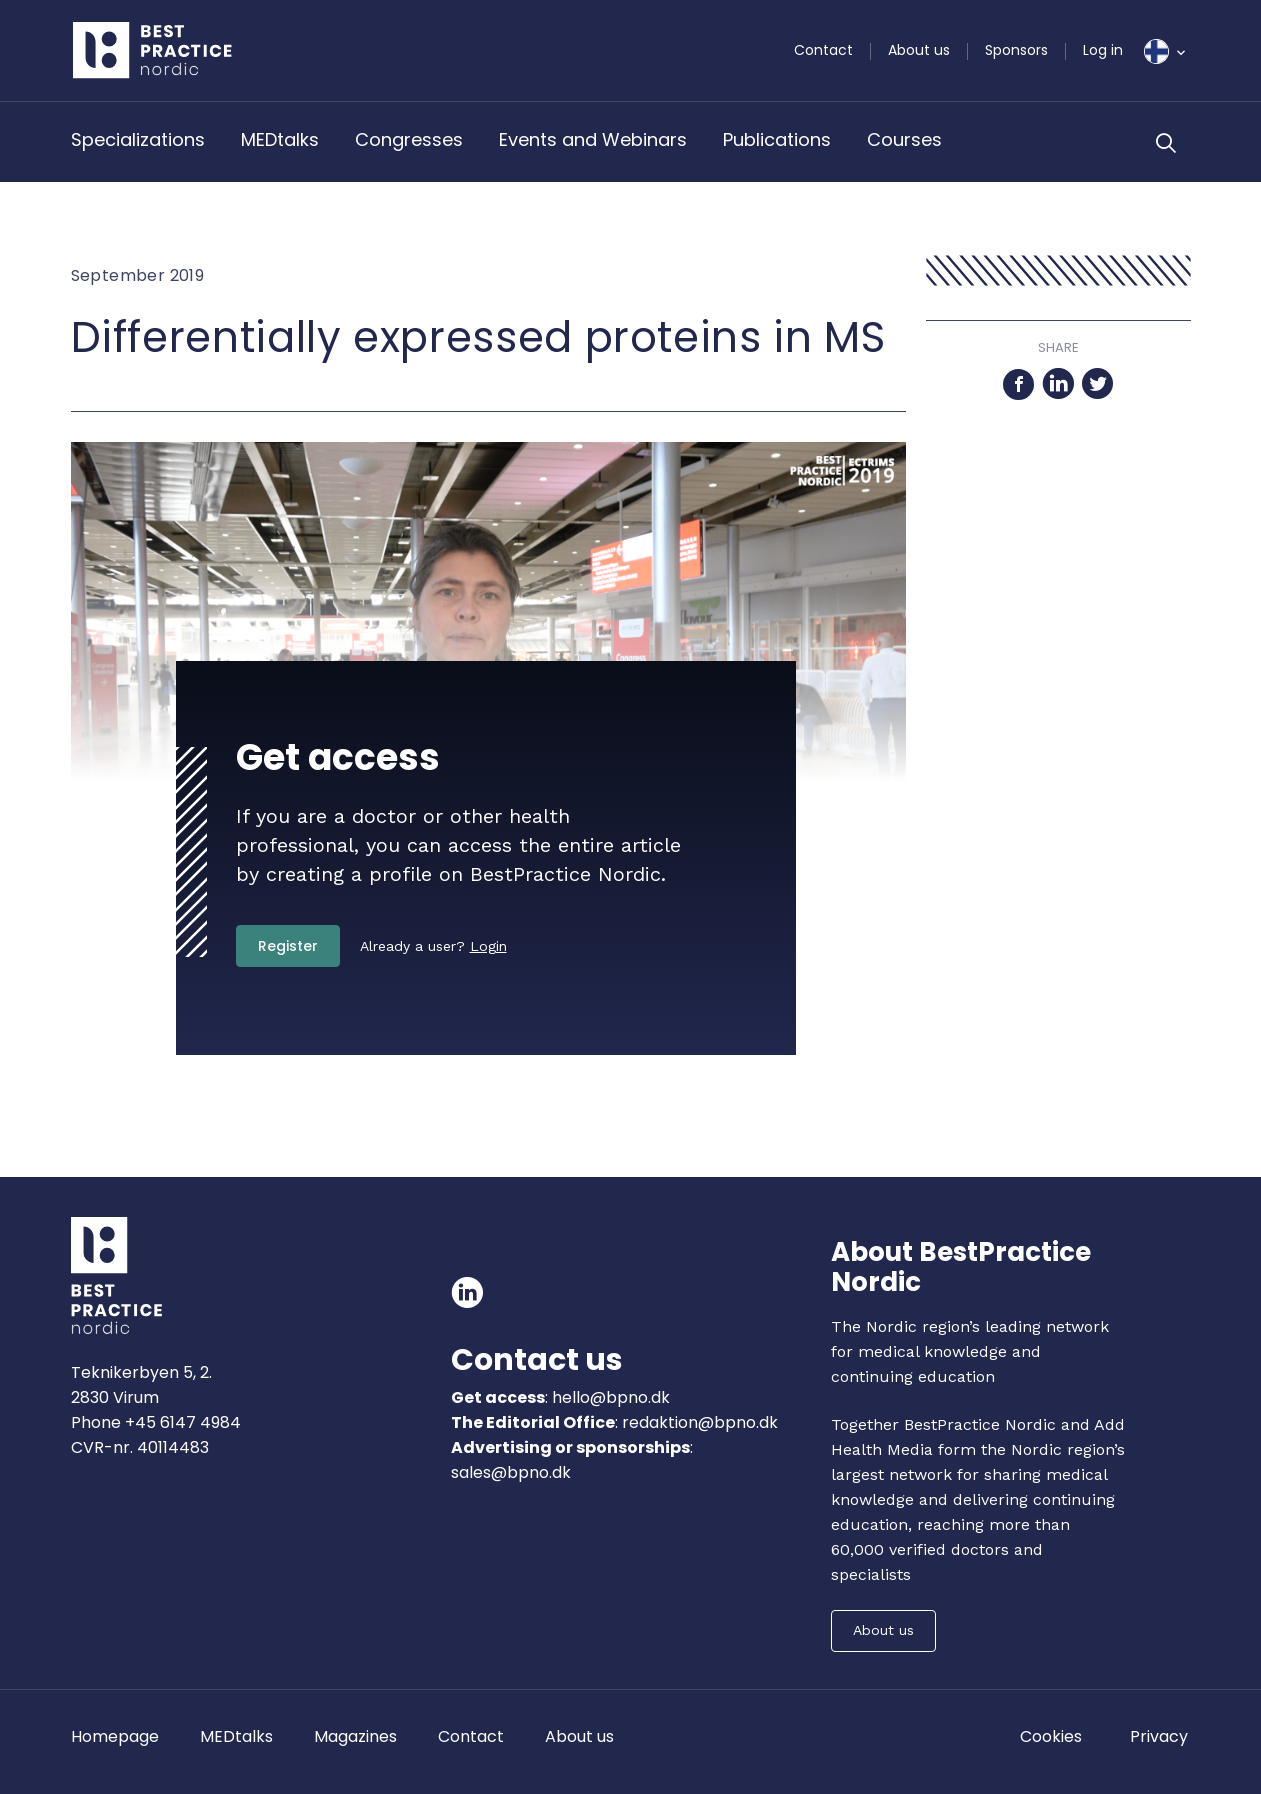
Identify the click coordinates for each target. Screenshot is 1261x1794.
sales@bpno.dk (511, 1472)
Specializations (138, 139)
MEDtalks (280, 139)
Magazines (355, 1736)
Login (488, 946)
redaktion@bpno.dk (700, 1422)
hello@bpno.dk (609, 1397)
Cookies (1051, 1736)
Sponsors (1016, 50)
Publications (777, 139)
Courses (904, 139)
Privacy (1159, 1736)
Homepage (115, 1736)
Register (288, 946)
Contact (823, 50)
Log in (1103, 50)
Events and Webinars (593, 139)
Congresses (409, 139)
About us (919, 50)
